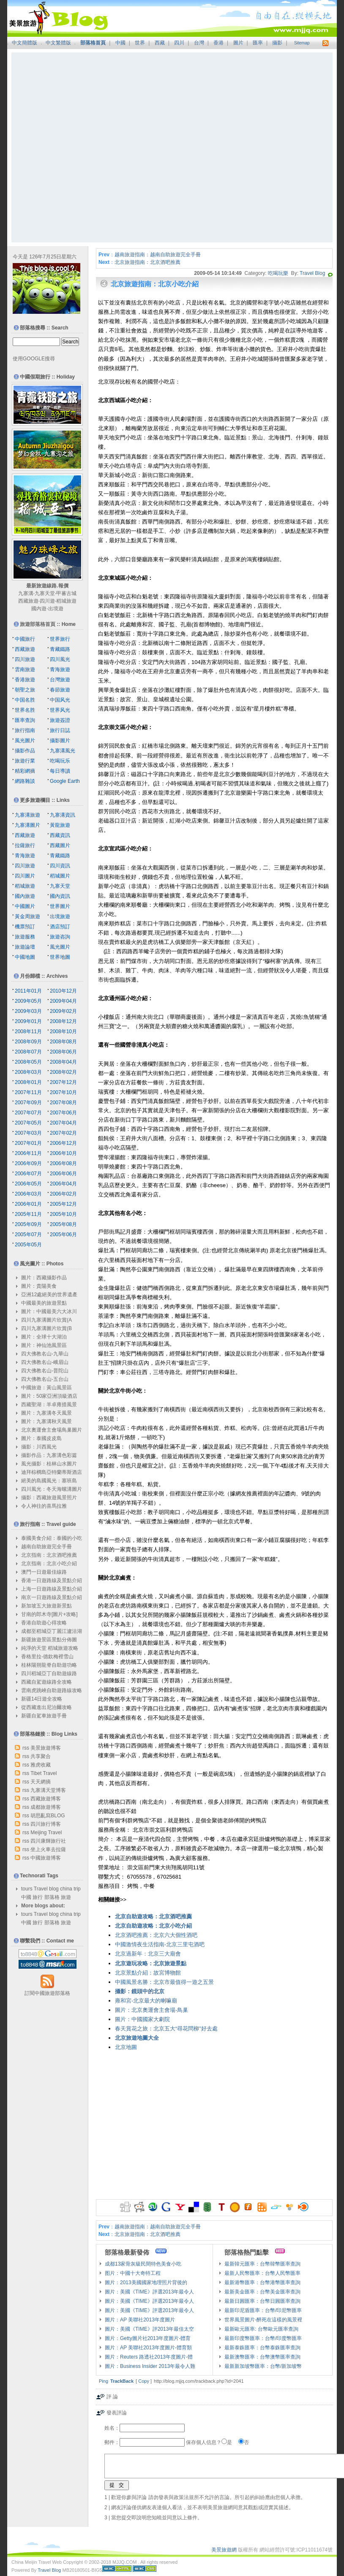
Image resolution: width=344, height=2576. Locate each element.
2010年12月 (63, 991)
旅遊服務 (25, 937)
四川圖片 (25, 876)
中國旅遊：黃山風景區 (46, 1388)
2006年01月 (28, 1204)
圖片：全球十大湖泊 (44, 1337)
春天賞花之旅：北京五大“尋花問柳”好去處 (166, 2028)
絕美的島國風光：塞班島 (49, 1481)
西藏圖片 (60, 845)
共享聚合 (40, 1756)
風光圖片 (25, 740)
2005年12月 (63, 1204)
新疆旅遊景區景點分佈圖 (49, 1640)
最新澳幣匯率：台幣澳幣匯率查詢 (262, 2357)
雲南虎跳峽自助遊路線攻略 (51, 1690)
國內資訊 (60, 896)
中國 (120, 43)
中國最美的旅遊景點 (44, 1303)
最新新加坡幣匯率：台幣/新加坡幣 (263, 2366)
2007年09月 (28, 1103)
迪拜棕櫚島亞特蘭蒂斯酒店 (51, 1472)
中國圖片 (25, 906)
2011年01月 (28, 991)
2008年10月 (63, 1031)
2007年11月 (28, 1092)
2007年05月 (28, 1123)
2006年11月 (28, 1153)
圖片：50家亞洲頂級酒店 (49, 1396)
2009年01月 (28, 1021)
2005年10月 (63, 1214)
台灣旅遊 (60, 680)
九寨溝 (25, 593)
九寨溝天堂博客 (48, 1790)
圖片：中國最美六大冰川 (49, 1311)
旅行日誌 (60, 730)
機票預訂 (25, 927)
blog (54, 1889)
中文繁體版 (58, 43)
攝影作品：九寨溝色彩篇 (49, 1455)
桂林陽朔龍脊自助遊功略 (49, 1665)
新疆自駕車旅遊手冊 (44, 1716)
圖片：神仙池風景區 (44, 1345)
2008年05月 (28, 1062)
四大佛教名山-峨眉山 (44, 1362)
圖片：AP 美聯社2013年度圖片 (140, 2320)
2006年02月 (63, 1194)
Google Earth (65, 781)
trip (77, 1889)
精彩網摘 (25, 771)
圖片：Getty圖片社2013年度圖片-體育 (148, 2338)
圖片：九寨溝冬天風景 (46, 1413)
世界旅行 (60, 639)
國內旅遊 (25, 896)
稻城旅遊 (66, 601)
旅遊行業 (25, 761)
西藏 (160, 43)
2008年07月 (28, 1052)
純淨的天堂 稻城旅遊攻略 (49, 1648)
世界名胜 (25, 710)
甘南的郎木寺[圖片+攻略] (49, 1614)
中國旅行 (25, 639)
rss (25, 1748)
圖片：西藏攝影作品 (44, 1278)
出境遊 (55, 609)
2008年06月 (63, 1052)
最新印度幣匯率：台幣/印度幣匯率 (263, 2338)
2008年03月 (28, 1072)
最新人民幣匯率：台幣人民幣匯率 (262, 2273)
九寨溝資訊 (62, 815)
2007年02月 (63, 1133)
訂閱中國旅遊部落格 (47, 1993)
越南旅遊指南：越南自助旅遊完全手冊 (158, 255)
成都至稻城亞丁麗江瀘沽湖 (51, 1631)
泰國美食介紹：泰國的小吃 (51, 1538)
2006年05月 (28, 1184)
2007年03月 (28, 1133)
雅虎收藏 (40, 1765)
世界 (140, 43)
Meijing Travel (46, 1832)
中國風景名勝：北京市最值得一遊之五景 (164, 1982)
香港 (218, 43)
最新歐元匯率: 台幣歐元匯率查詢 (261, 2329)
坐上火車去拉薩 (48, 1849)
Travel (41, 1889)
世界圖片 (60, 906)
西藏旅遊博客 (45, 1799)
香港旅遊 (25, 680)
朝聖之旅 (25, 690)
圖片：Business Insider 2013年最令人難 (150, 2366)
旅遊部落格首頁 (37, 624)
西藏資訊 (60, 835)
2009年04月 (63, 1001)
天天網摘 (40, 1782)
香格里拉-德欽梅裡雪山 (47, 1657)
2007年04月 (63, 1123)
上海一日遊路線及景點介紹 (51, 1589)
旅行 (38, 1897)
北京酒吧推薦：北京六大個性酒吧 (156, 1935)
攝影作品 (25, 751)
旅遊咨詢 (60, 937)
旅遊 (66, 1897)
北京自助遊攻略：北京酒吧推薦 (153, 1916)
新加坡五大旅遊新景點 (46, 1606)
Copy (143, 2381)
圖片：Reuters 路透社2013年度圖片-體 (149, 2357)
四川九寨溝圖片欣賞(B (46, 1328)
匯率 (258, 43)
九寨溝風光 (62, 751)
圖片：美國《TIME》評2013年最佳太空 (149, 2329)
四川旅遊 (25, 659)
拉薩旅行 (25, 845)
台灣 (199, 43)
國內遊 (38, 609)
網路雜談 (25, 781)
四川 (179, 43)
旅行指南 (25, 730)
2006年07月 (28, 1174)
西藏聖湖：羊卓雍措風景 (49, 1404)
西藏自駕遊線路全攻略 (46, 1682)
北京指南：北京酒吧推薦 (49, 1555)
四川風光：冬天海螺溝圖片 (51, 1489)
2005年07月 (28, 1234)
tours (27, 1889)
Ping (103, 2381)
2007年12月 (63, 1082)
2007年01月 (28, 1143)
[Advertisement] (90, 147)
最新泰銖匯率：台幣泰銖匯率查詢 (262, 2348)
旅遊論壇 (25, 947)
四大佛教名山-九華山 (44, 1354)
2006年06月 (63, 1174)
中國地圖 (25, 957)
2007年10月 (63, 1092)
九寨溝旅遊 (27, 815)
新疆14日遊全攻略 (41, 1699)
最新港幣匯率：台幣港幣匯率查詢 (262, 2282)
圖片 (238, 43)
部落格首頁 (93, 43)
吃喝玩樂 (278, 273)
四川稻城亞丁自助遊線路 (49, 1673)
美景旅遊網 (224, 2550)
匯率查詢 (25, 720)
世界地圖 (60, 957)
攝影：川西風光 (39, 1447)
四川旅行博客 (45, 1824)
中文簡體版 (24, 43)
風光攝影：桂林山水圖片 (49, 1464)
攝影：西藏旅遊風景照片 (49, 1498)
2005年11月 (28, 1214)
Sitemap (302, 43)
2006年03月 (28, 1194)
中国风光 (60, 700)
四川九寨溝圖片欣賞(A (46, 1320)
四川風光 (60, 659)
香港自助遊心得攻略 (44, 1623)
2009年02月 (63, 1011)
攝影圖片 (60, 740)
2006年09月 (28, 1163)
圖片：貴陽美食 (39, 1286)
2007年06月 (63, 1113)
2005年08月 (63, 1224)
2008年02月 (63, 1072)
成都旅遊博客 (45, 1807)
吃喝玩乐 (60, 761)
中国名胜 (25, 700)
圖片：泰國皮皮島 (41, 1438)
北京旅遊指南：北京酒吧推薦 (147, 262)
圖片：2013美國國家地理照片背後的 (146, 2282)
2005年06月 (63, 1234)
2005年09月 (28, 1224)
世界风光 (60, 710)
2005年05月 (28, 1245)
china (66, 1889)
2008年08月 (63, 1042)
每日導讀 (60, 771)
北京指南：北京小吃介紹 (49, 1563)
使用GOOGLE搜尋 (34, 359)
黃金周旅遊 (27, 916)
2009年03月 (28, 1011)
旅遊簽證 (60, 720)
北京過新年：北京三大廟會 (148, 1954)
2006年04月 (63, 1184)
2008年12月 (63, 1021)
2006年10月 (63, 1153)
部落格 (52, 1897)
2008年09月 (28, 1042)
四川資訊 (60, 866)
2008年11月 (28, 1031)
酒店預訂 (60, 927)
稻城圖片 (60, 876)
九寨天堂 (45, 593)
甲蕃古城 (66, 593)
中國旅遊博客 (45, 1858)
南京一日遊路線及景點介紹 (51, 1597)
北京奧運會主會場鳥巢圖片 (51, 1430)
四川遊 (47, 601)
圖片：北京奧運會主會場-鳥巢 (151, 2010)
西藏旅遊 (28, 601)
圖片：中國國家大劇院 (142, 2019)
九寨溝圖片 (27, 825)
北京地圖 (126, 2047)
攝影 (277, 43)
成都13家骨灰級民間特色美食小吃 (143, 2264)
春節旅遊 (60, 690)
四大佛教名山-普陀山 (44, 1371)
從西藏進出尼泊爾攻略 (46, 1707)
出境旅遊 (60, 916)
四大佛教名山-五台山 (44, 1379)
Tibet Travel (43, 1773)
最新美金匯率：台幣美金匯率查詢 (262, 2292)
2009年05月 (28, 1001)
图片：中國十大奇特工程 (133, 2273)
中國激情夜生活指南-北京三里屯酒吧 (160, 1944)
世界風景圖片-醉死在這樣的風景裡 (263, 2320)
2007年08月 (63, 1103)
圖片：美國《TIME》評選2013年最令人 (149, 2292)
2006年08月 (63, 1163)
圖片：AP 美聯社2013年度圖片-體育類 (148, 2348)
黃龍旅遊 (60, 825)
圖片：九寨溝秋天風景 (46, 1421)
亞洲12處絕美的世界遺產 (49, 1295)
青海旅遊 (60, 669)
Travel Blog (312, 273)
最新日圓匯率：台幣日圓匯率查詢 (262, 2301)
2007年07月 (28, 1113)
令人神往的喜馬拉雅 (44, 1506)
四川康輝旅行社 (48, 1841)
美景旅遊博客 (45, 1748)
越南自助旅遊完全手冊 (46, 1547)
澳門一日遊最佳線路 (44, 1572)
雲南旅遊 (25, 669)
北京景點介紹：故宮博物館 (148, 1973)
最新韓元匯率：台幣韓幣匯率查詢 (262, 2264)
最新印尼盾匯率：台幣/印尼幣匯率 (263, 2310)
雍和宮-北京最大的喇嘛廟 (146, 2000)
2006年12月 (63, 1143)
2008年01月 (28, 1082)
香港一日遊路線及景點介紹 (51, 1580)
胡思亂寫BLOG (47, 1816)
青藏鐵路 (60, 649)
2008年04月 (63, 1062)
